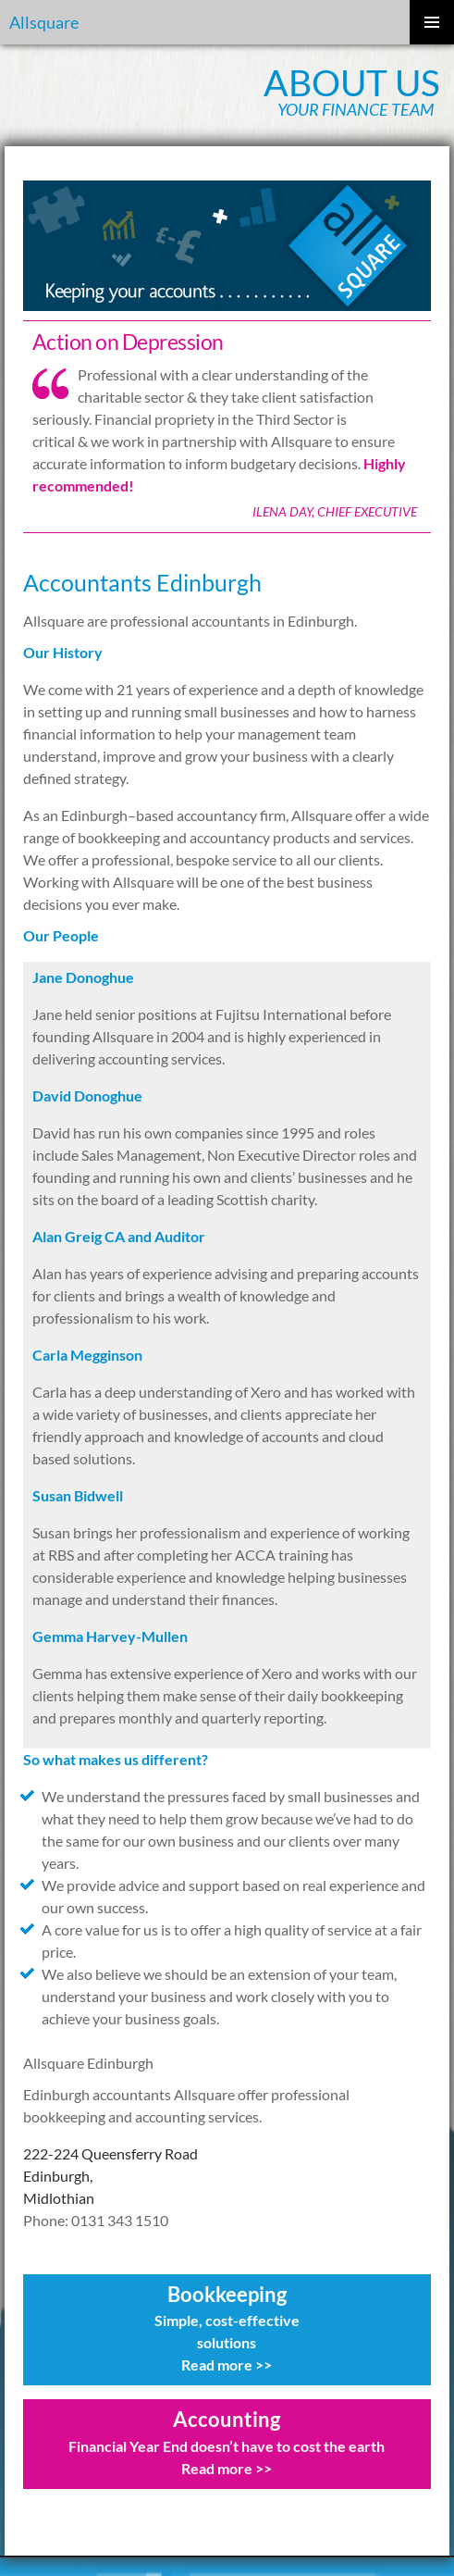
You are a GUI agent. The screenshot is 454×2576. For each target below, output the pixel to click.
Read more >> (226, 2364)
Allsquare (44, 22)
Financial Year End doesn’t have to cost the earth (226, 2446)
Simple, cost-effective (227, 2320)
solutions (226, 2342)
